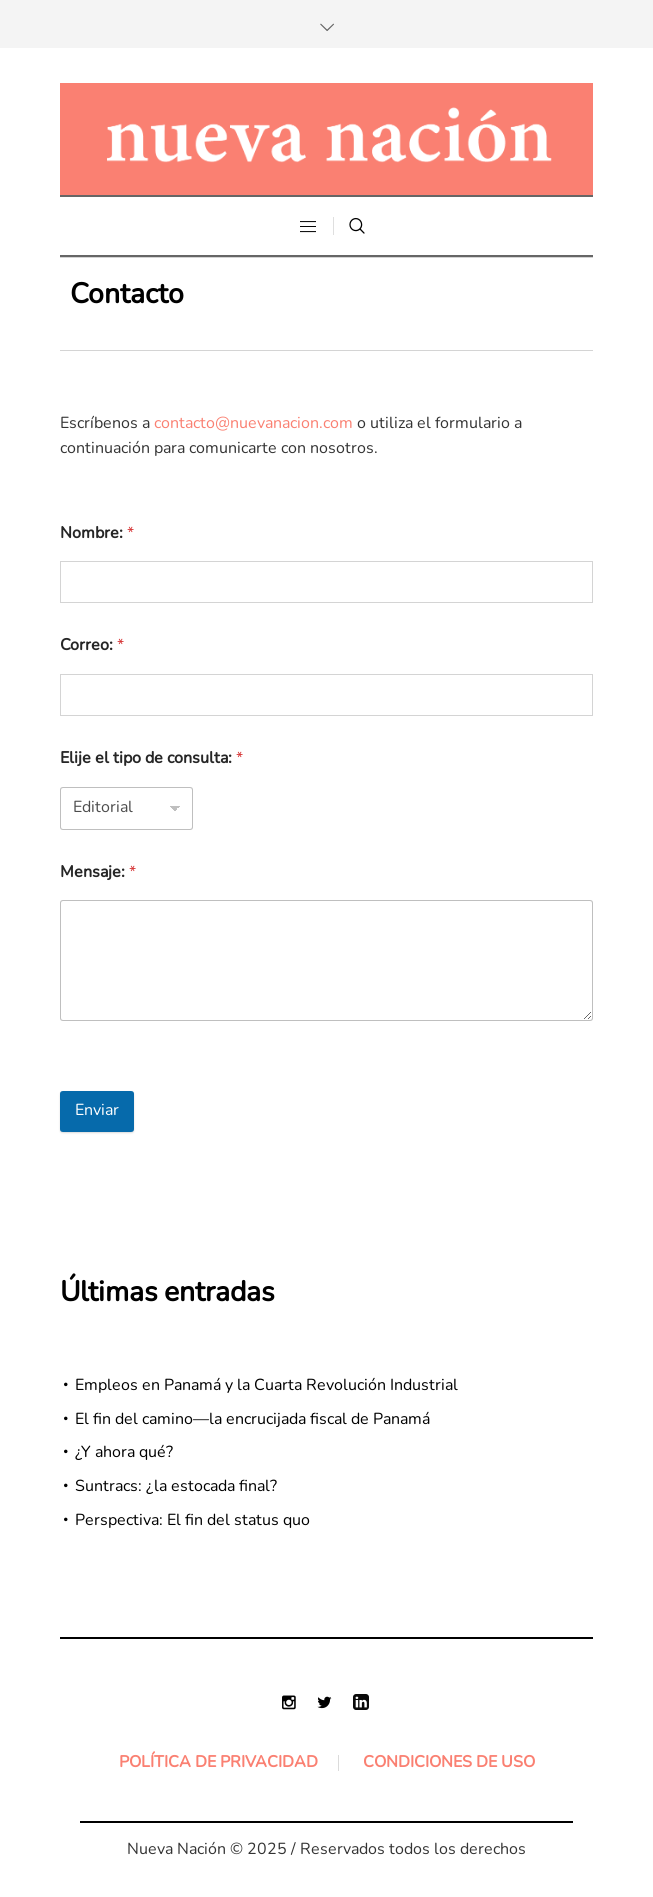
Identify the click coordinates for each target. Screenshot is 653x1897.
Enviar (97, 1110)
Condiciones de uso (449, 1762)
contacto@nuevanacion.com (253, 423)
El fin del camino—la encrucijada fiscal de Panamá (252, 1419)
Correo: (92, 645)
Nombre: (97, 533)
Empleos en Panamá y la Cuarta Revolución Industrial (266, 1385)
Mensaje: (98, 872)
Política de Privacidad (218, 1762)
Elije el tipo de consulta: (151, 758)
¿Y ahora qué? (124, 1452)
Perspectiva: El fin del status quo (192, 1520)
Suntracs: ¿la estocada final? (176, 1486)
